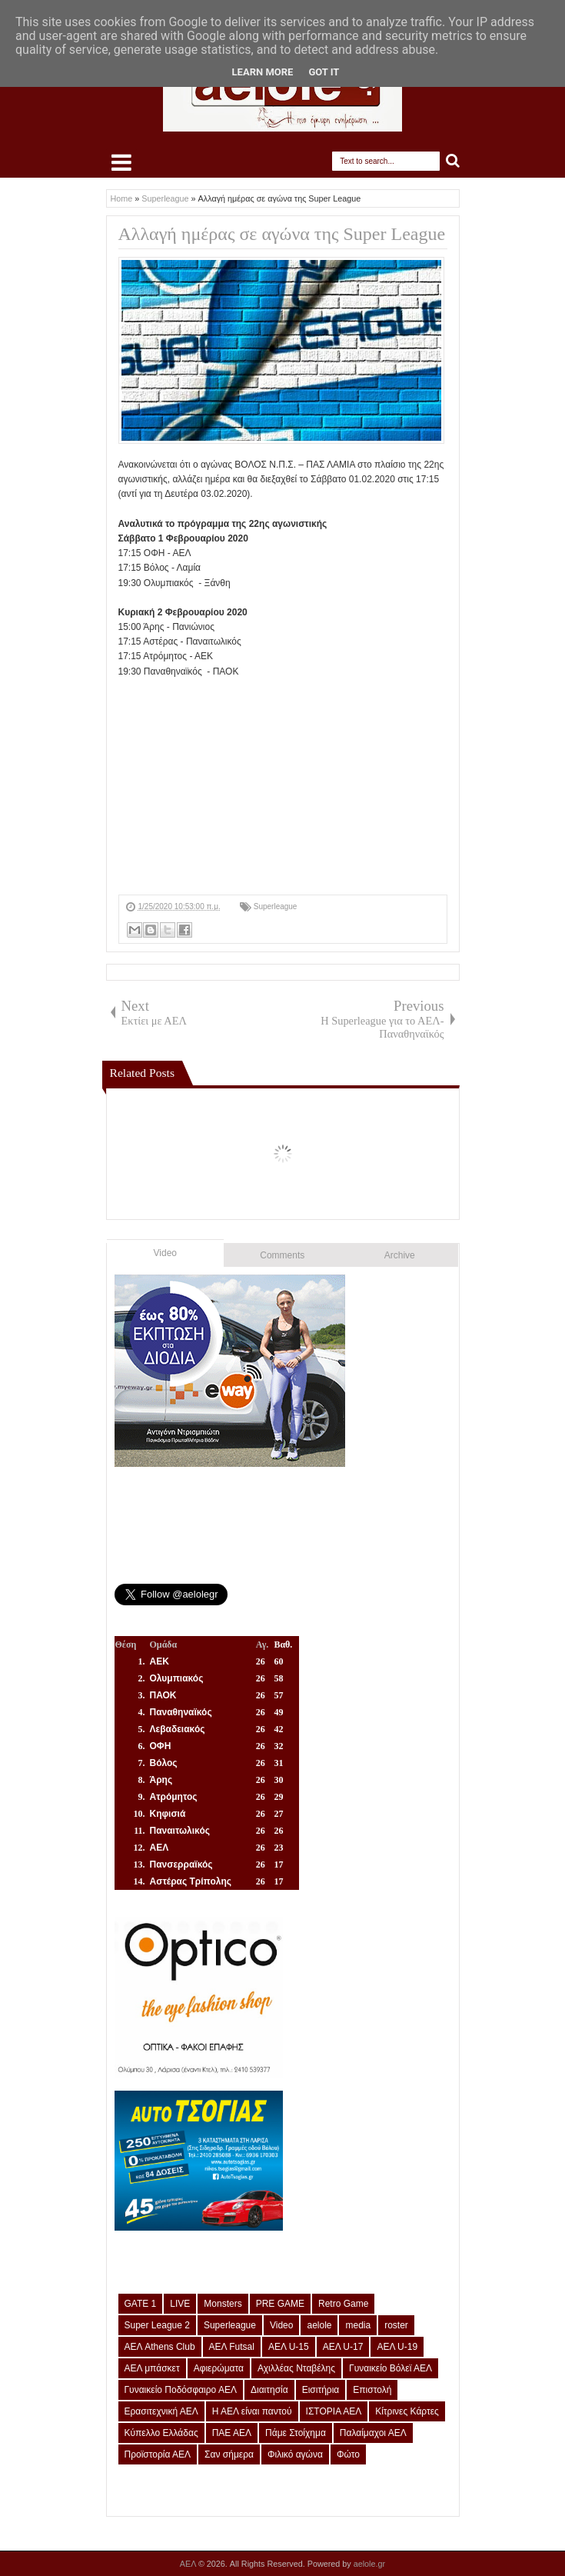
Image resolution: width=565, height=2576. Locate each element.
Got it (323, 72)
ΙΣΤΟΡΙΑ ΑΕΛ (334, 2411)
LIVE (180, 2303)
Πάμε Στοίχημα (295, 2433)
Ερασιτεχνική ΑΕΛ (161, 2411)
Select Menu (121, 162)
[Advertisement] (282, 787)
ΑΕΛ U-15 (288, 2346)
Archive (399, 1255)
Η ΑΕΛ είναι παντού (252, 2411)
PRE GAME (280, 2303)
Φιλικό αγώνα (295, 2454)
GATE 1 (141, 2303)
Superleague (275, 906)
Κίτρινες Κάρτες (407, 2411)
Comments (282, 1255)
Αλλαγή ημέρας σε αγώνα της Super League (282, 234)
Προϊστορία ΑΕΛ (158, 2454)
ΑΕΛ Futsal (231, 2346)
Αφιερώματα (219, 2368)
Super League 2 (157, 2325)
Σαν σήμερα (229, 2454)
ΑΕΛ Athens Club (160, 2346)
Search (453, 161)
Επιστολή (372, 2389)
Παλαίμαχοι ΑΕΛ (373, 2433)
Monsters (222, 2303)
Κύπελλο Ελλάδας (161, 2433)
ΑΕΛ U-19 (397, 2346)
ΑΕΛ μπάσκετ (152, 2368)
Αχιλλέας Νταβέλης (296, 2368)
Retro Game (343, 2303)
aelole (319, 2325)
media (358, 2325)
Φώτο (348, 2454)
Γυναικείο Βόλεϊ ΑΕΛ (390, 2368)
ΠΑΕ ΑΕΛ (231, 2433)
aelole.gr (369, 2563)
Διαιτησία (269, 2389)
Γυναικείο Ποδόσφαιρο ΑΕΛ (181, 2389)
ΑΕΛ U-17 (343, 2346)
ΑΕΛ (189, 2563)
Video (165, 1253)
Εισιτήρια (321, 2389)
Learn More (263, 72)
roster (396, 2325)
